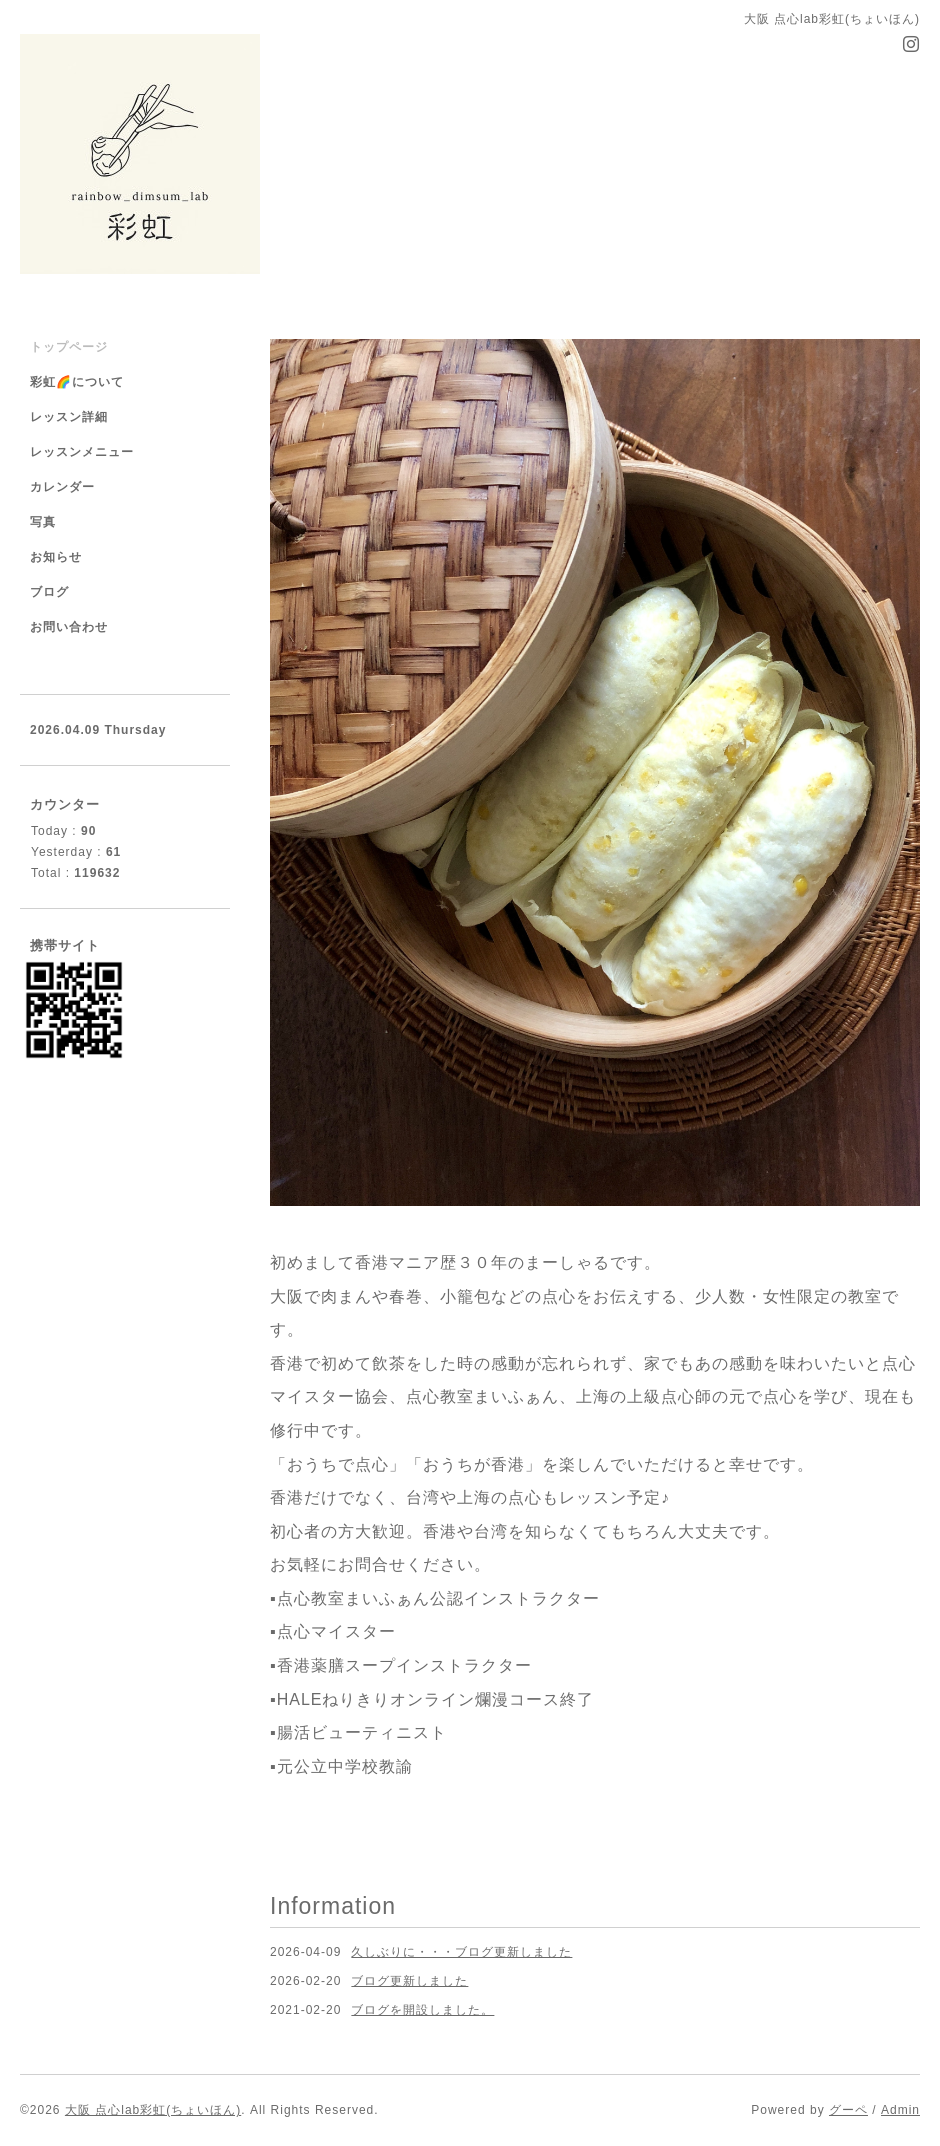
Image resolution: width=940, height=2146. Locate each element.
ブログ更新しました (409, 1981)
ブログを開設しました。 (422, 2010)
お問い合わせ (69, 627)
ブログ (49, 592)
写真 (43, 522)
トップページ (69, 347)
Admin (900, 2110)
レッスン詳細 (69, 417)
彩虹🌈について (77, 382)
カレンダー (62, 487)
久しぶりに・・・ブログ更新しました (461, 1952)
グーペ (848, 2110)
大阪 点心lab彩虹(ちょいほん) (153, 2110)
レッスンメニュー (82, 452)
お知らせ (56, 557)
